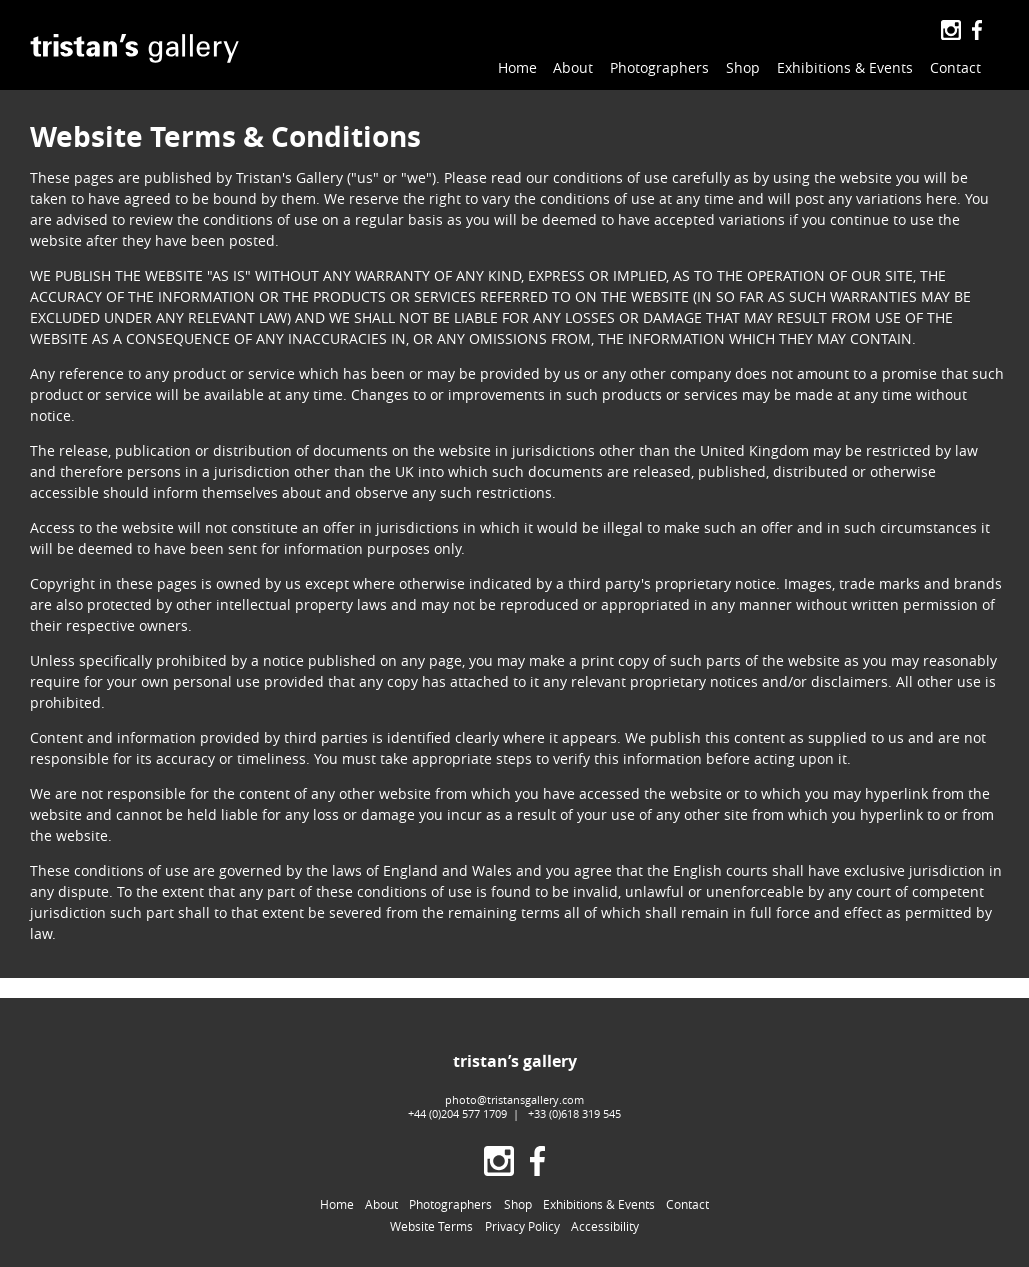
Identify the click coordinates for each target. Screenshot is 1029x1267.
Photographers (659, 67)
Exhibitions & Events (845, 67)
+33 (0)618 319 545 (574, 1113)
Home (517, 67)
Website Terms (431, 1227)
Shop (743, 67)
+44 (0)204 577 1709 (457, 1113)
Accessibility (605, 1227)
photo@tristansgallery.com (514, 1099)
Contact (955, 67)
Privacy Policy (522, 1227)
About (573, 67)
